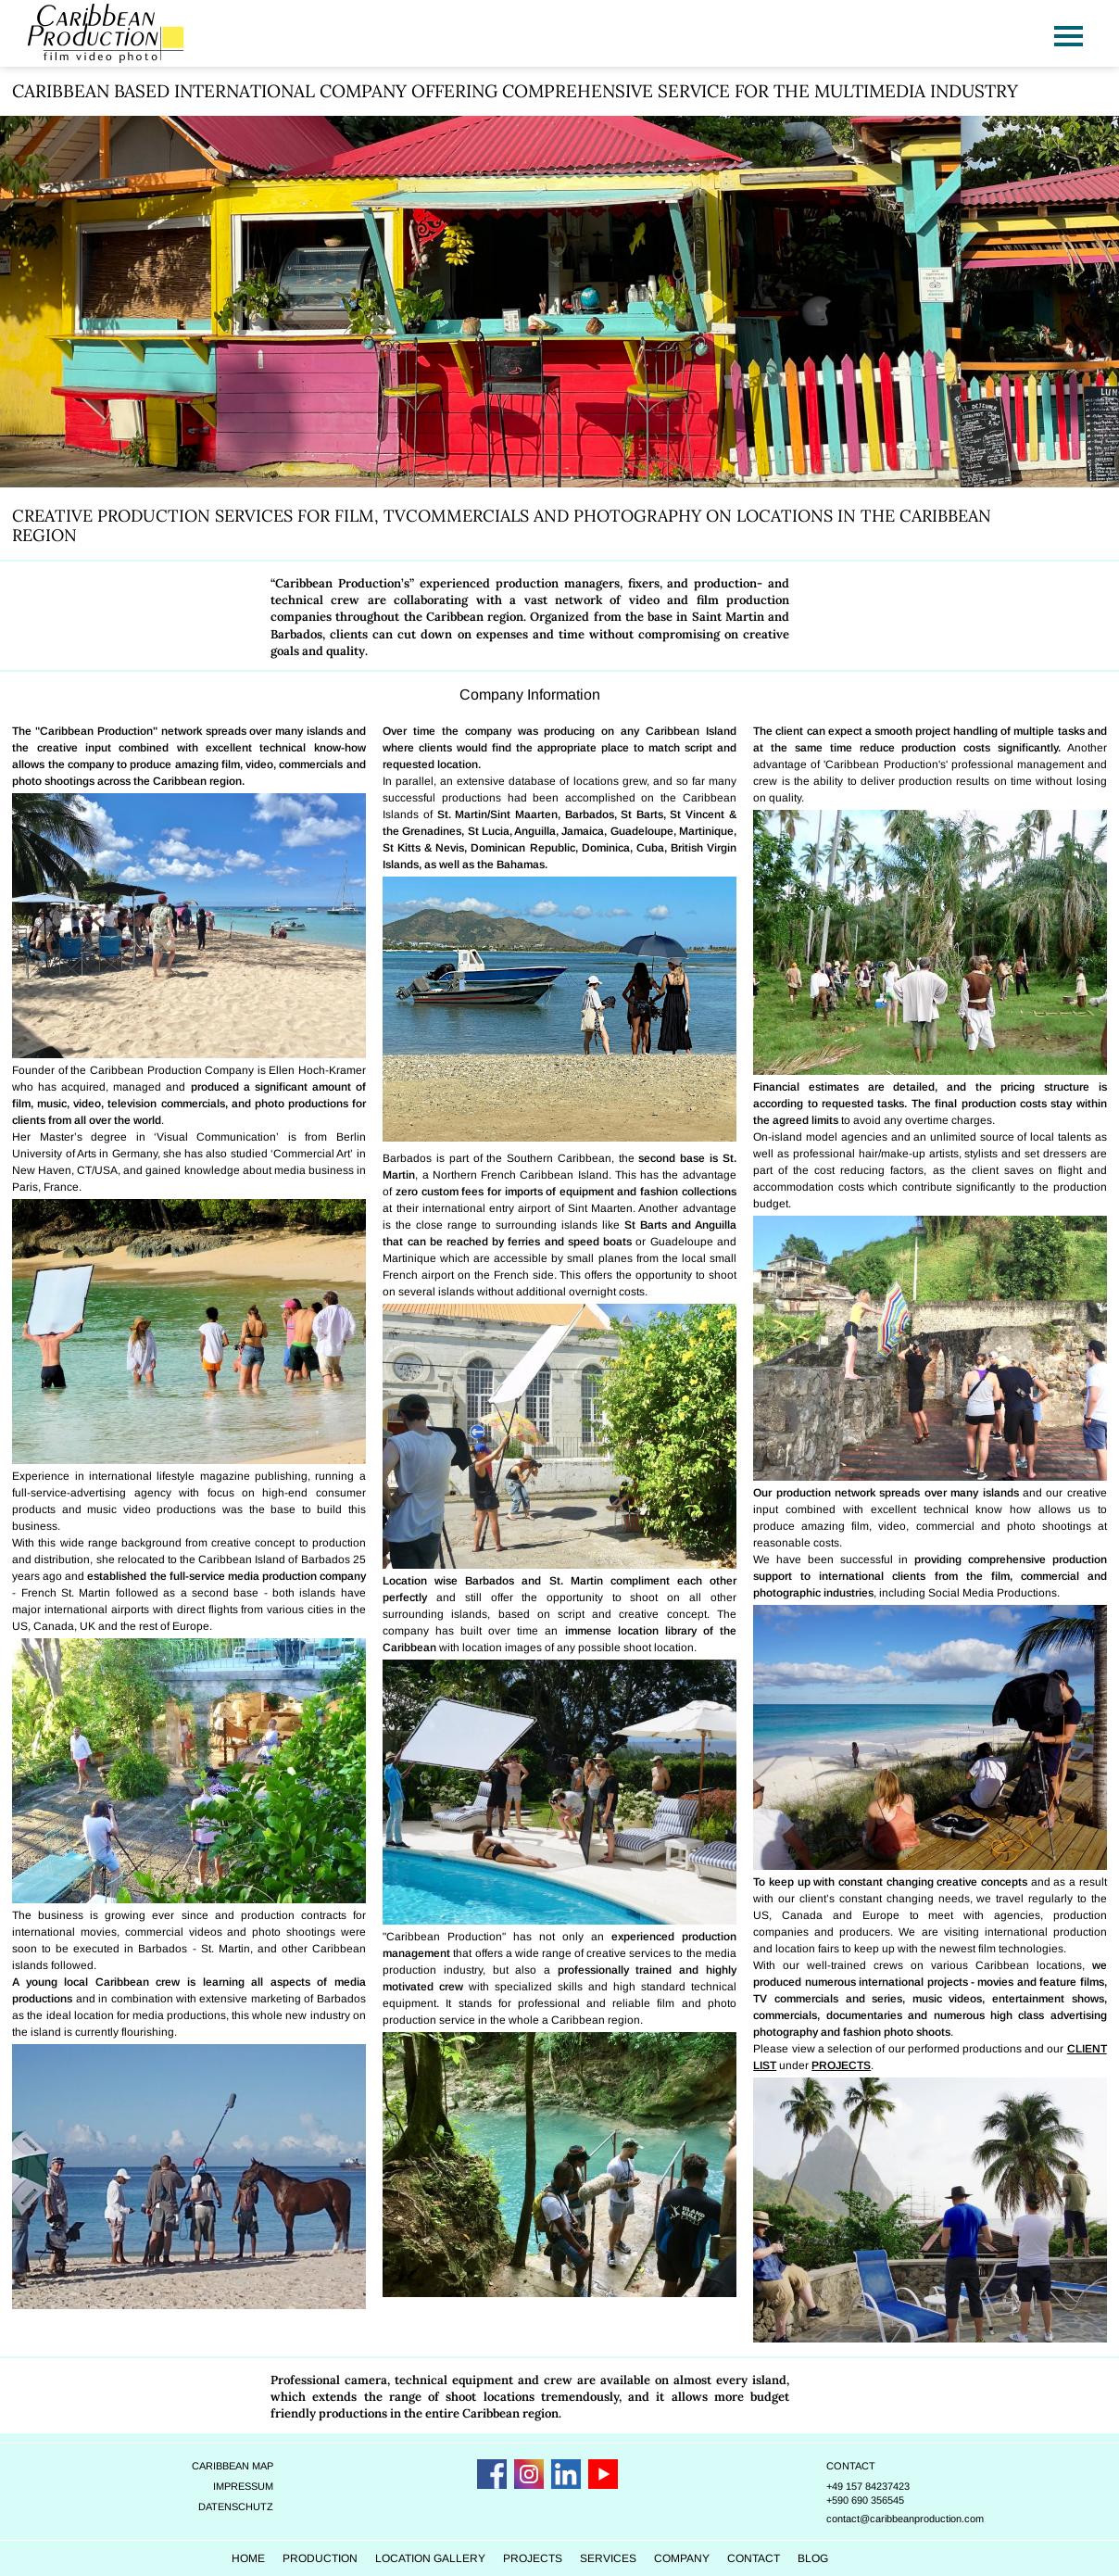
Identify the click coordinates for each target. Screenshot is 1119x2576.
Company (711, 2534)
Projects (562, 2534)
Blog (842, 2534)
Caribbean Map (231, 2441)
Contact (871, 2441)
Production (349, 2534)
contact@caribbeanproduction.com (925, 2494)
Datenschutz (234, 2482)
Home (278, 2534)
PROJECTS (842, 2042)
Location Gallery (460, 2534)
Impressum (242, 2462)
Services (638, 2534)
